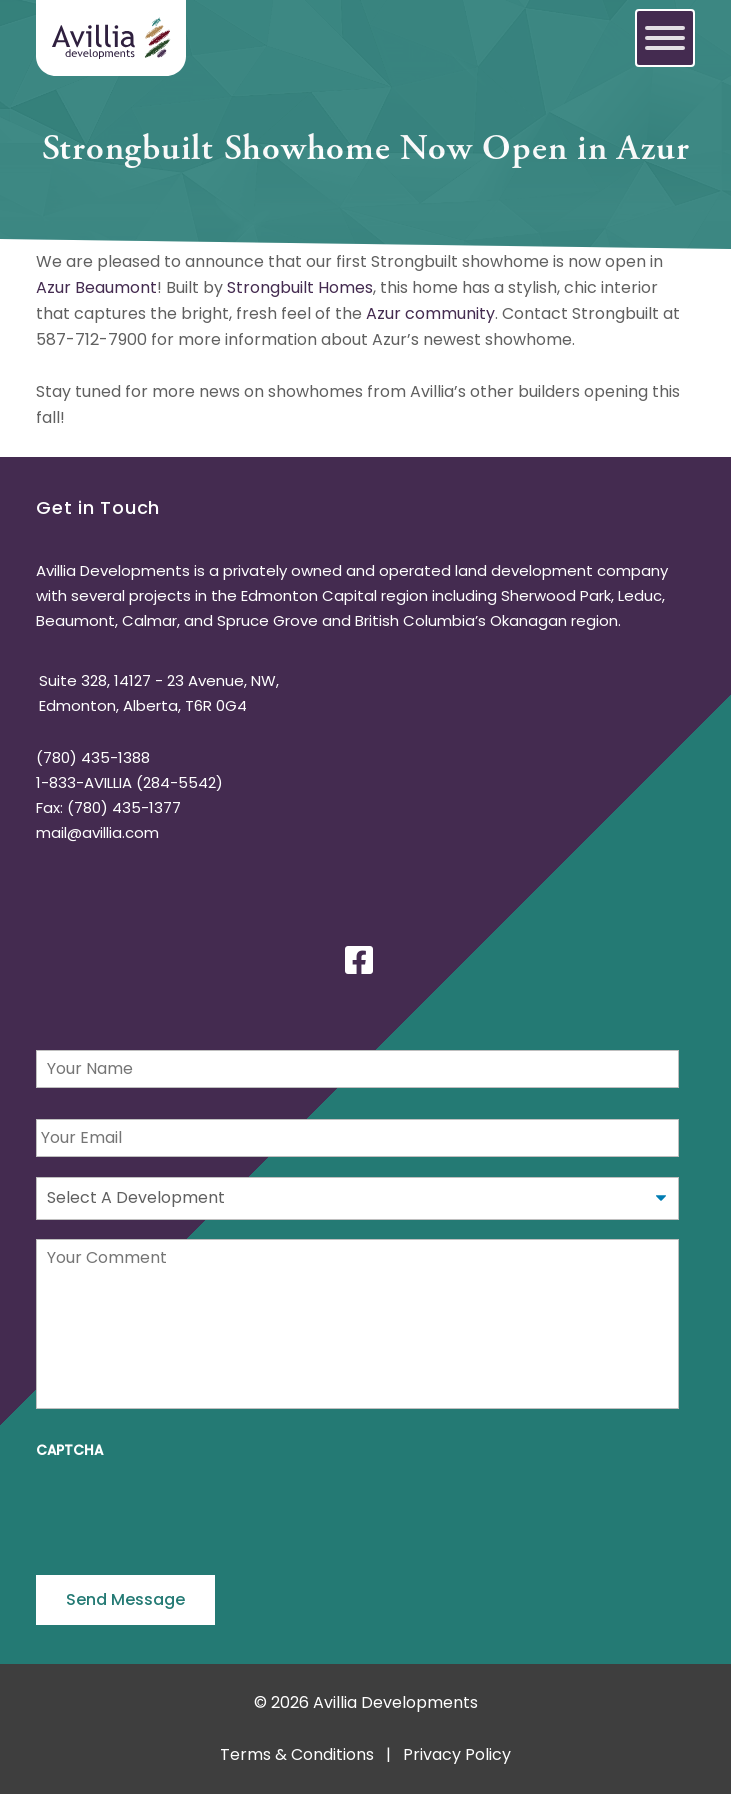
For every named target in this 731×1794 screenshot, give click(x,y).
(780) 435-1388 (93, 757)
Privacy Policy (457, 1754)
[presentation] (188, 1510)
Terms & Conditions (297, 1754)
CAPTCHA (69, 1451)
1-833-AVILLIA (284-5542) (129, 782)
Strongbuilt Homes (300, 287)
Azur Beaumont (96, 287)
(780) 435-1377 (124, 807)
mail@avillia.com (97, 832)
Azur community (430, 313)
